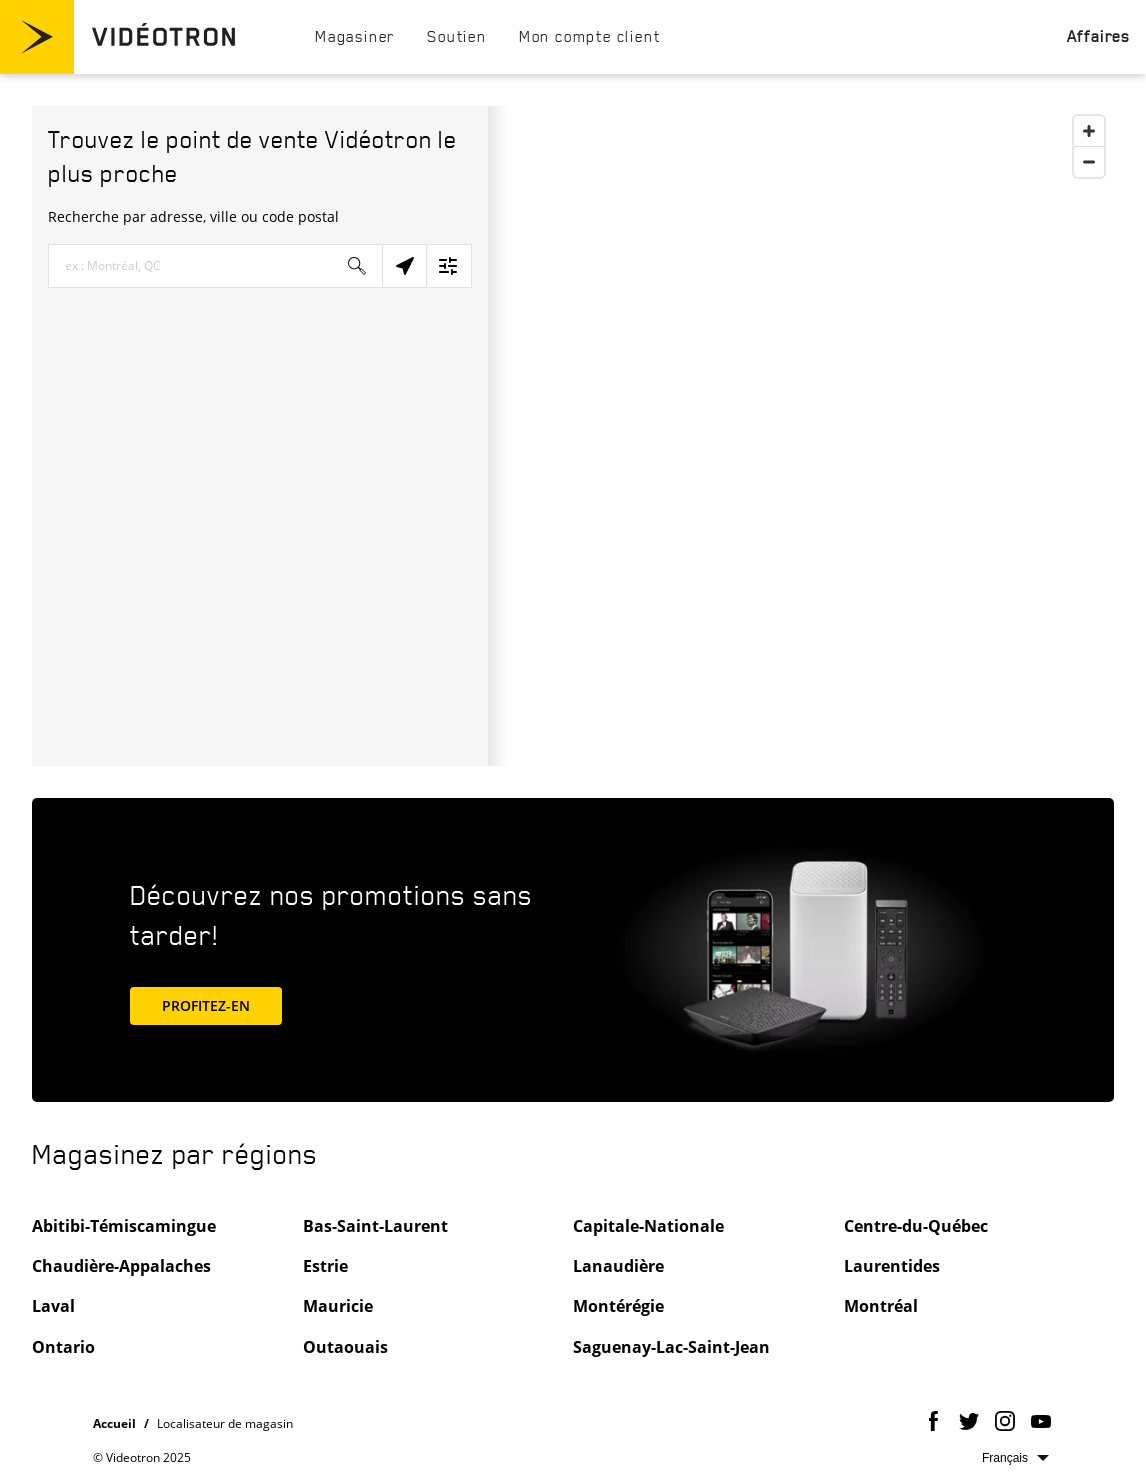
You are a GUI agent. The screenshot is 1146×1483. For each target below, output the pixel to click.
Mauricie (338, 1306)
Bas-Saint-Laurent (375, 1226)
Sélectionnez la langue (1015, 1458)
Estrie (325, 1266)
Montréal (881, 1306)
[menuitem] (355, 36)
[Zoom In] (1089, 131)
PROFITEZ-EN (222, 1004)
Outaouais (345, 1347)
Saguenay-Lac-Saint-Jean (671, 1347)
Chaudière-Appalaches (121, 1266)
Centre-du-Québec (916, 1226)
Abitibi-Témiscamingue (124, 1226)
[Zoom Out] (1089, 161)
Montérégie (618, 1306)
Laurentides (892, 1266)
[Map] (801, 436)
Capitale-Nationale (648, 1226)
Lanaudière (618, 1266)
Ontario (63, 1347)
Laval (53, 1306)
